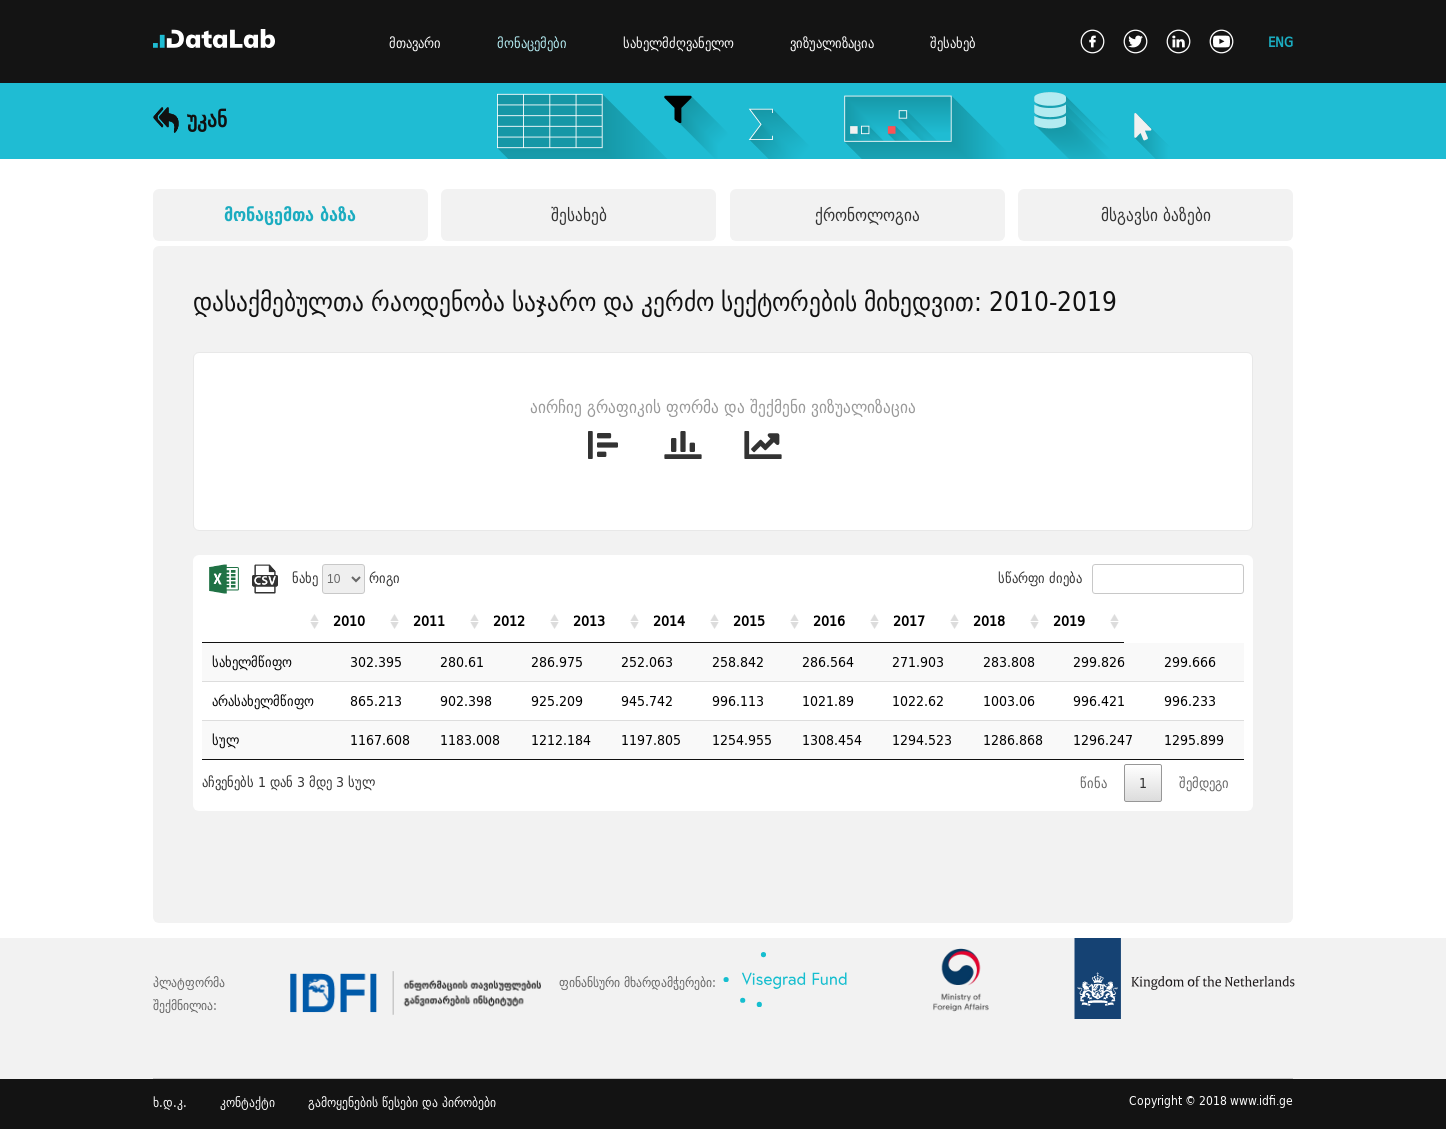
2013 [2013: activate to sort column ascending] (636, 621)
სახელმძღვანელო (678, 43)
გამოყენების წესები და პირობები (402, 1102)
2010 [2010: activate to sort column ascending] (365, 621)
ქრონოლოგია (867, 214)
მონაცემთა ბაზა (290, 214)
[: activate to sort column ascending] (271, 621)
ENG (1280, 41)
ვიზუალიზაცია (832, 43)
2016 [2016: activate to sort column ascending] (907, 621)
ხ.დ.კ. (170, 1102)
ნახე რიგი (346, 578)
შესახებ (953, 43)
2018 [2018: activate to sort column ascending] (1087, 621)
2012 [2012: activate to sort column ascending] (545, 621)
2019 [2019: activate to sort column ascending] (1178, 621)
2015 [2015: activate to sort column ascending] (816, 621)
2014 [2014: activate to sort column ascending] (726, 621)
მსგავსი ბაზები (1156, 214)
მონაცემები (532, 43)
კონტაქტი (247, 1102)
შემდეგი (1204, 783)
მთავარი (415, 43)
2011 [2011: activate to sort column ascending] (455, 621)
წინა (1093, 783)
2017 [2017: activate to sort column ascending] (997, 621)
